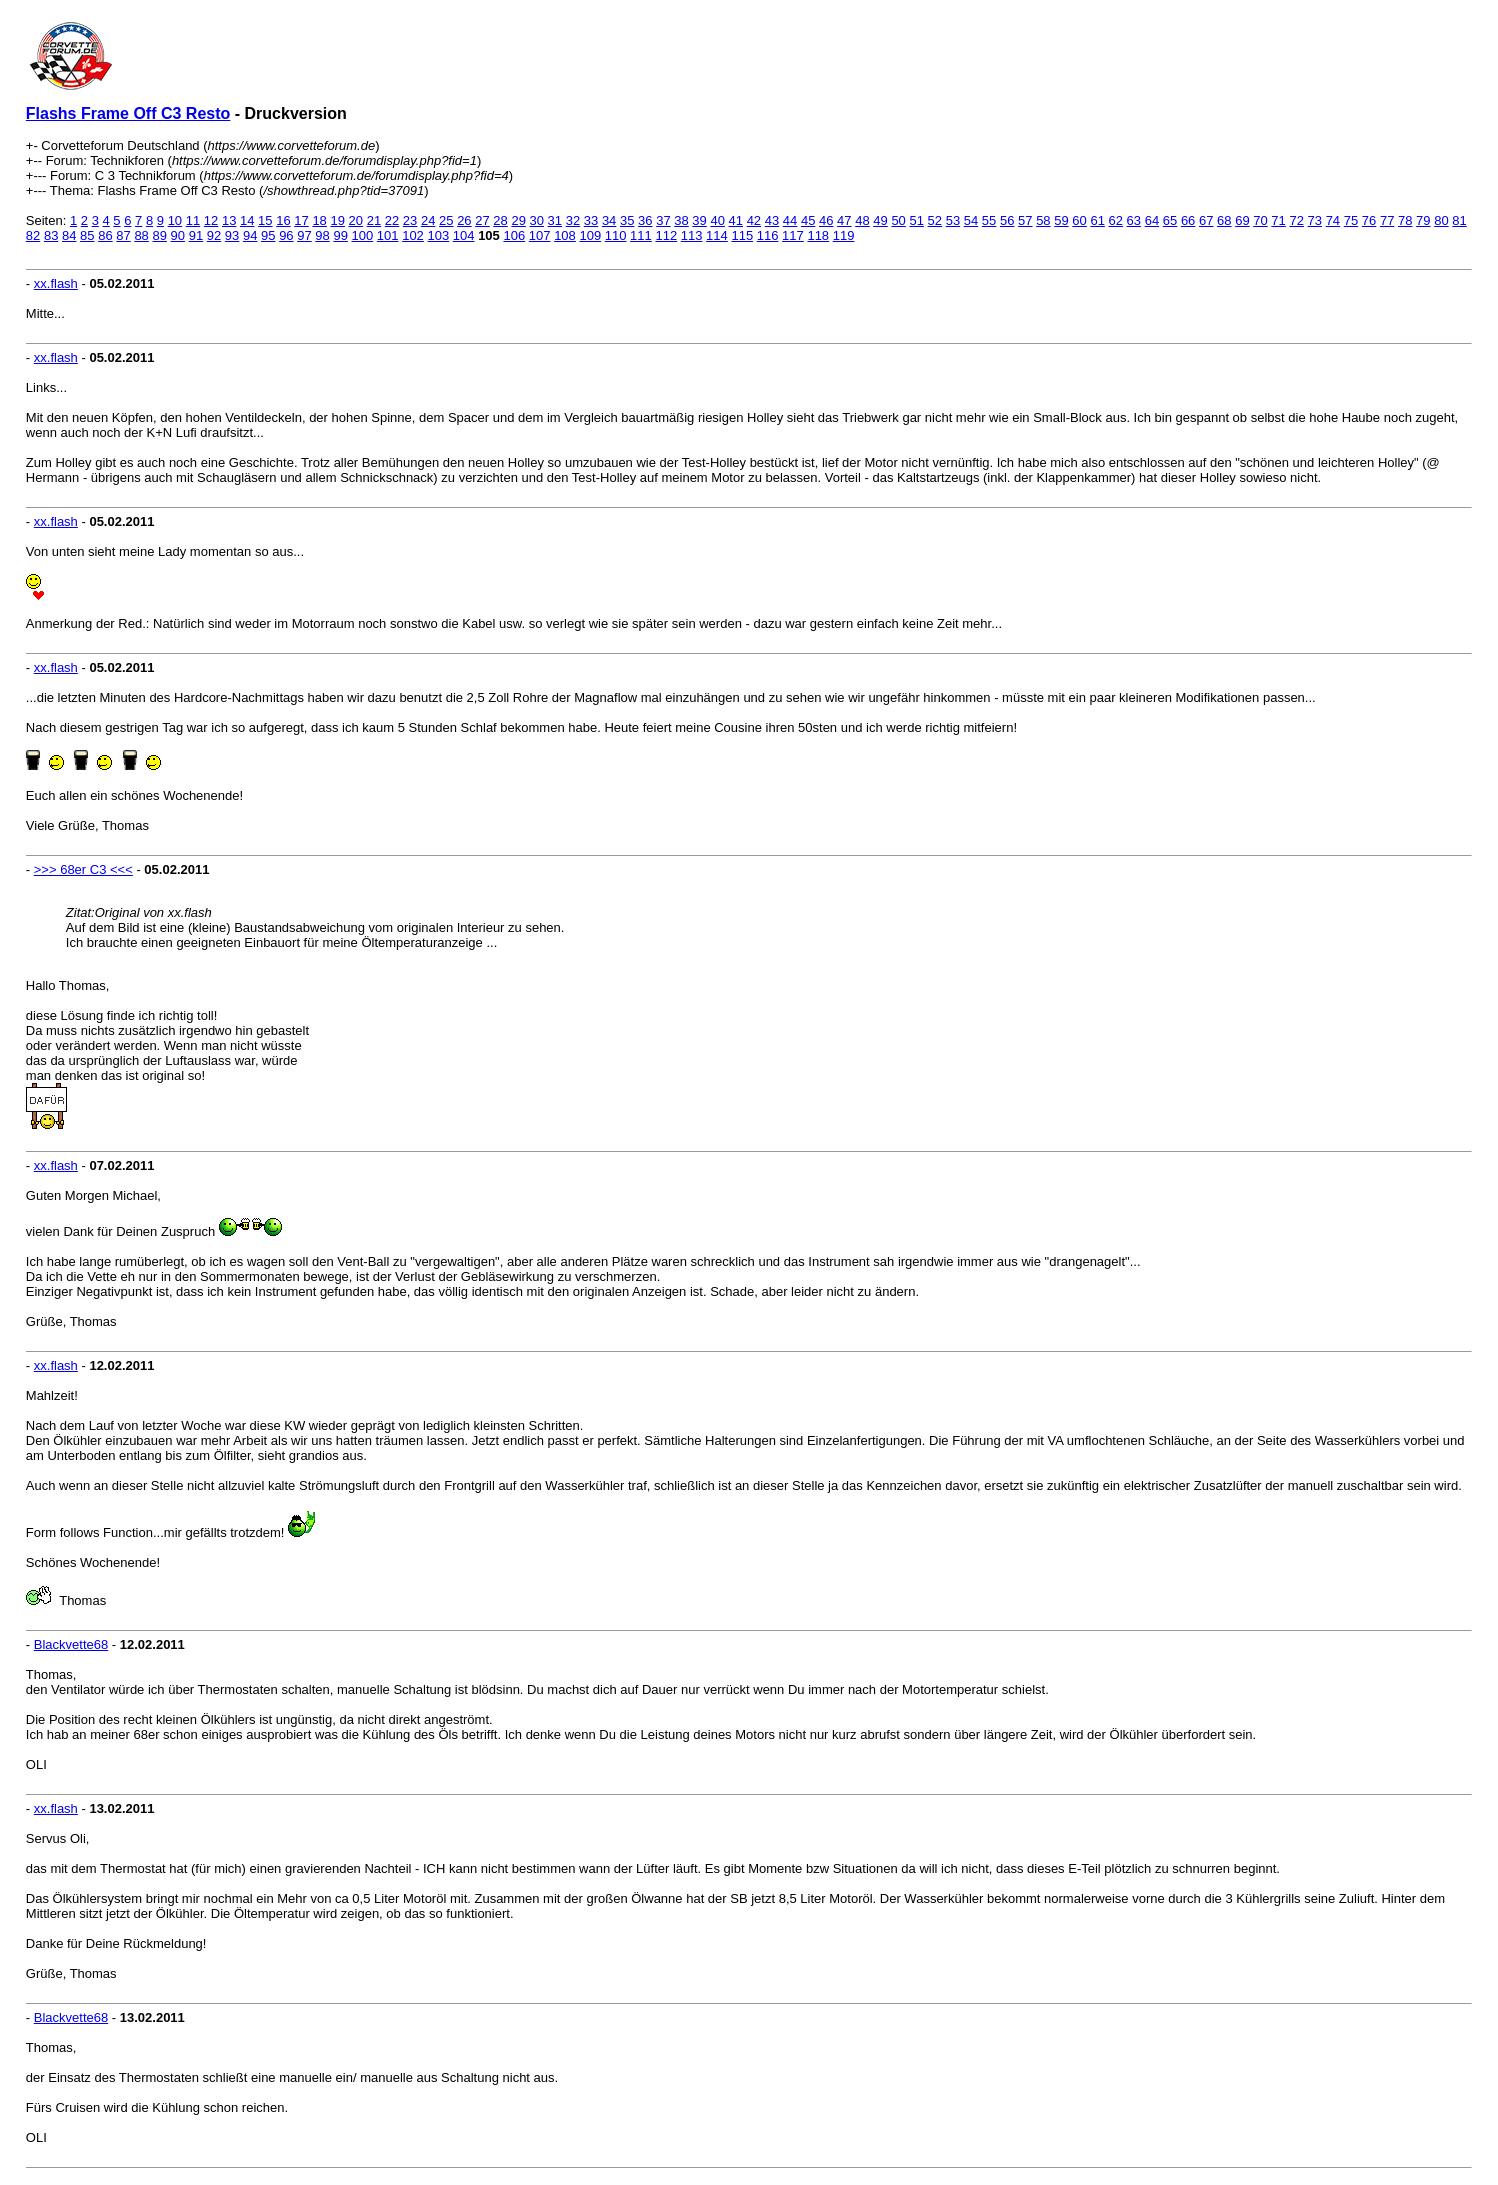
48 (862, 220)
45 (808, 220)
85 (87, 235)
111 (641, 235)
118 (818, 235)
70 (1260, 220)
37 (663, 220)
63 (1134, 220)
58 (1043, 220)
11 (193, 220)
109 (590, 235)
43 (772, 220)
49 (880, 220)
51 (916, 220)
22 (392, 220)
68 (1224, 220)
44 (790, 220)
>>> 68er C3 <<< (83, 869)
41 (736, 220)
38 (681, 220)
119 (844, 235)
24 (428, 220)
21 (374, 220)
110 (616, 235)
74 (1333, 220)
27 (482, 220)
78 (1405, 220)
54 (971, 220)
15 (265, 220)
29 (518, 220)
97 (304, 235)
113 (692, 235)
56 (1007, 220)
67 (1206, 220)
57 (1025, 220)
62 (1116, 220)
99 (340, 235)
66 (1188, 220)
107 (540, 235)
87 (123, 235)
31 (555, 220)
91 (196, 235)
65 (1170, 220)
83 (51, 235)
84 (69, 235)
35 (627, 220)
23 (410, 220)
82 (33, 235)
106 (514, 235)
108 (565, 235)
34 (609, 220)
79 (1423, 220)
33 (591, 220)
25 (446, 220)
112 (666, 235)
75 (1351, 220)
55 (989, 220)
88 (141, 235)
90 (178, 235)
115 (742, 235)
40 (717, 220)
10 (175, 220)
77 (1387, 220)
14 (247, 220)
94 (250, 235)
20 (356, 220)
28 (500, 220)
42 (754, 220)
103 (438, 235)
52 (935, 220)
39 (699, 220)
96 (286, 235)
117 (793, 235)
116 (768, 235)
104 (464, 235)
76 (1369, 220)
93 (232, 235)
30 (537, 220)
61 (1097, 220)
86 (105, 235)
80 (1441, 220)
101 (388, 235)
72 (1296, 220)
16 (283, 220)
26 (464, 220)
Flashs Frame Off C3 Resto (128, 113)
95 (268, 235)
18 (319, 220)
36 (645, 220)
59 (1061, 220)
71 (1278, 220)
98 (322, 235)
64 (1152, 220)
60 (1079, 220)
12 (211, 220)
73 (1315, 220)
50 (898, 220)
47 (844, 220)
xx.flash (56, 283)
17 (301, 220)
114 (717, 235)
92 (214, 235)
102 (413, 235)
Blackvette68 (71, 1644)
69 (1242, 220)
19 (337, 220)
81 (1459, 220)
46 (826, 220)
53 (953, 220)
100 (363, 235)
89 (159, 235)
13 (229, 220)
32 (573, 220)
